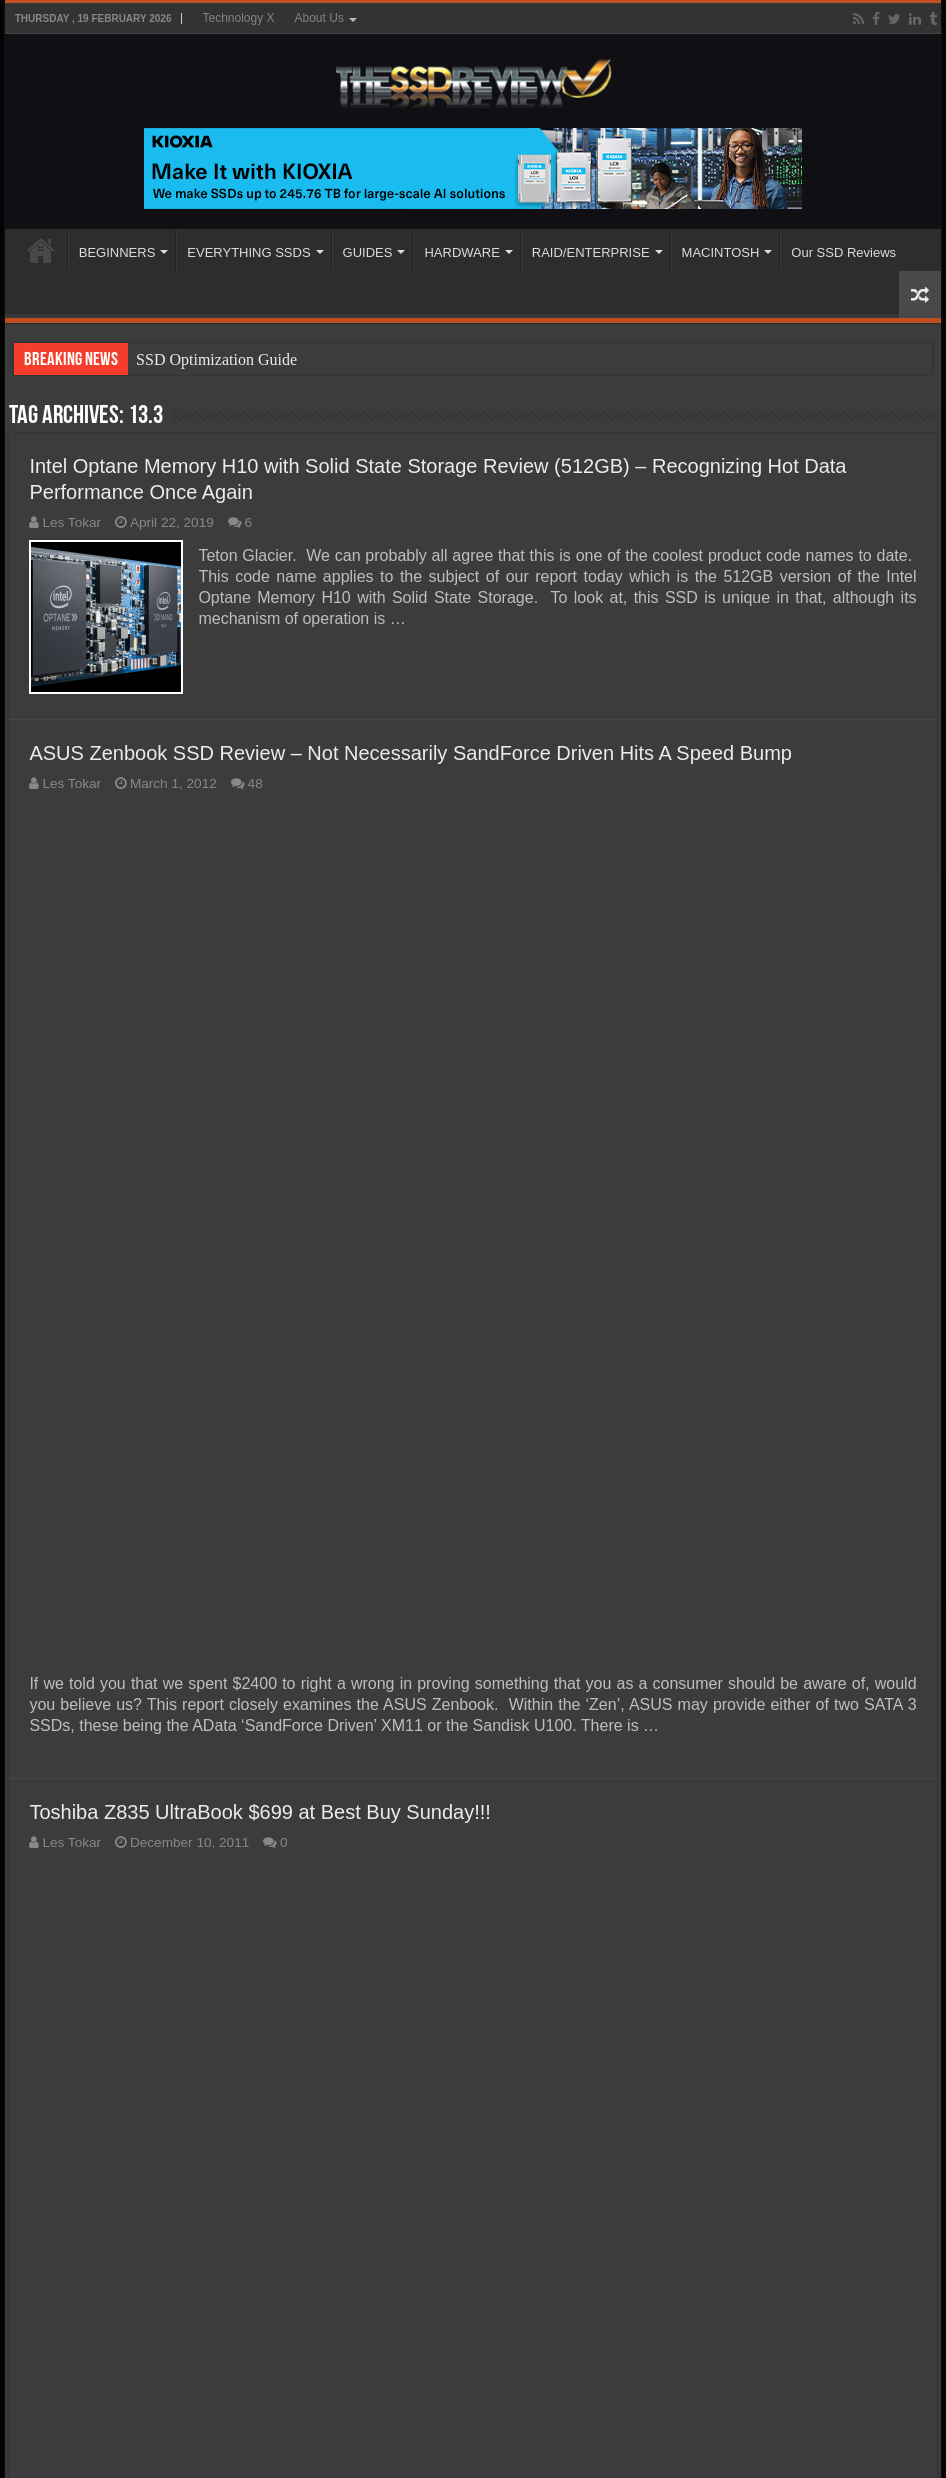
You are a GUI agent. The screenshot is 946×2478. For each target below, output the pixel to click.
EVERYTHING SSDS (248, 252)
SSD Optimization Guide (216, 359)
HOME (41, 250)
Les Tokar (71, 522)
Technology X (238, 18)
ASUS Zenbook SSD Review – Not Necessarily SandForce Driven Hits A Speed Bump (410, 753)
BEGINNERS (117, 252)
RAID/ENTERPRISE (591, 252)
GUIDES (368, 252)
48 (255, 783)
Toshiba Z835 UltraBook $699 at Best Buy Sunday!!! (259, 1812)
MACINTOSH (721, 252)
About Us (319, 18)
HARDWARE (461, 252)
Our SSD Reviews (843, 252)
